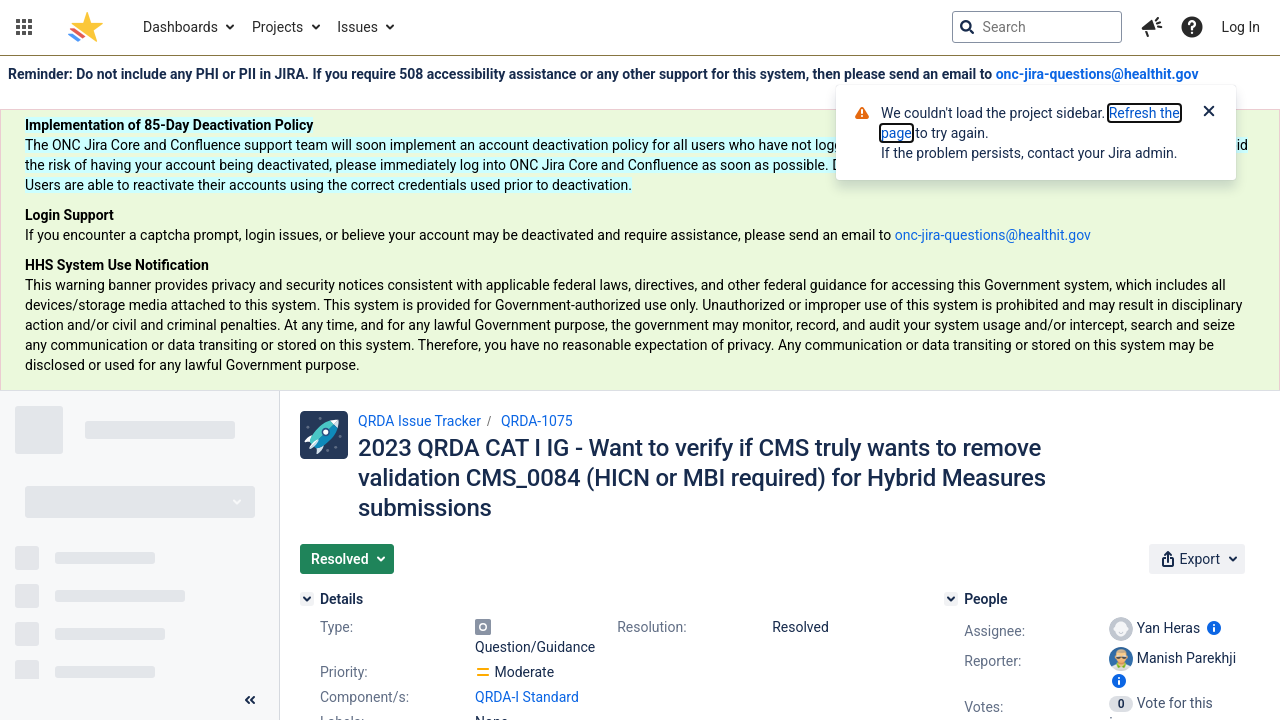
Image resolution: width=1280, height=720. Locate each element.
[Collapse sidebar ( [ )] (250, 700)
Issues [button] (357, 27)
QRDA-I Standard (527, 697)
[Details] (307, 599)
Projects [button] (277, 27)
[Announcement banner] (640, 223)
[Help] (1192, 27)
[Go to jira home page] (85, 27)
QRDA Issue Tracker (419, 421)
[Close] (1209, 113)
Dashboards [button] (180, 27)
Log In (1241, 27)
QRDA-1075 (537, 421)
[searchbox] (1037, 27)
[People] (951, 599)
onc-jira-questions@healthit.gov (1097, 74)
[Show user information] (1214, 628)
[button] (24, 27)
